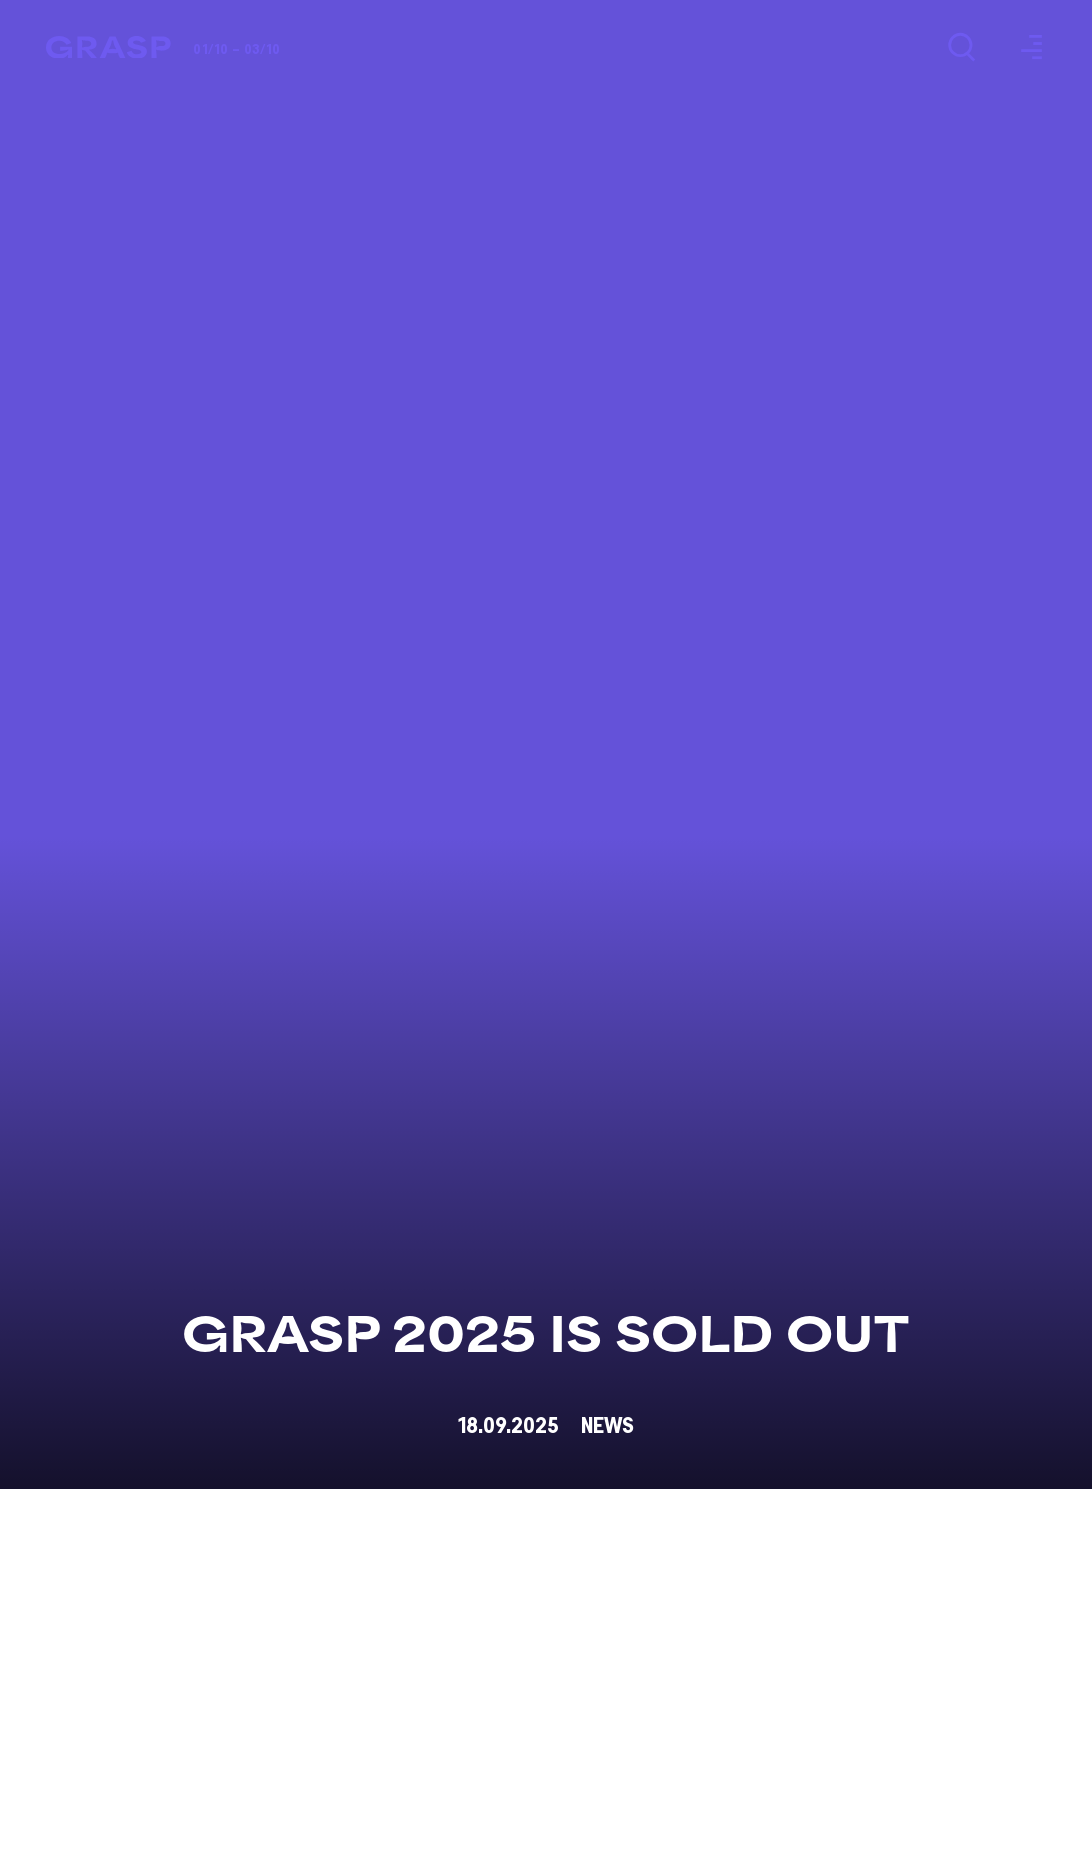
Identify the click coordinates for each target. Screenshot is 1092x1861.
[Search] (961, 47)
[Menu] (1029, 47)
